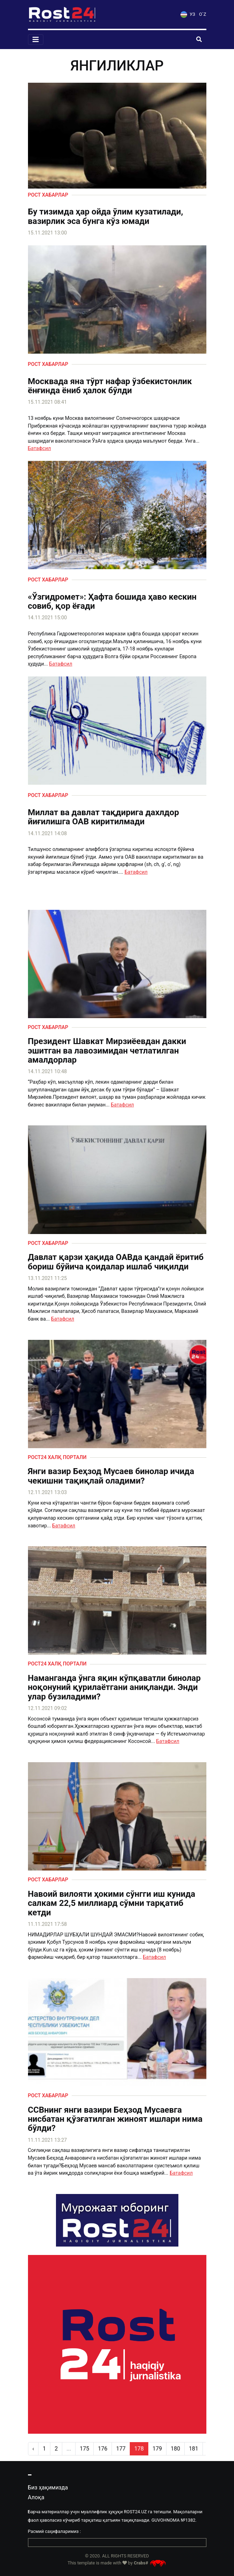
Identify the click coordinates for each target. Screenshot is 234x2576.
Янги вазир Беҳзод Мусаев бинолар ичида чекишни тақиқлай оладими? (111, 1476)
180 (175, 2448)
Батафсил (39, 448)
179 (157, 2448)
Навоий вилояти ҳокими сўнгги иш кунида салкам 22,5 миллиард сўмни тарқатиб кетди (112, 1903)
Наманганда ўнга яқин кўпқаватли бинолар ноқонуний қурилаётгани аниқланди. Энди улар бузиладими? (114, 1687)
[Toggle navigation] (35, 39)
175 (84, 2448)
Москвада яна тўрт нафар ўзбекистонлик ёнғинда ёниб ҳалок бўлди (110, 386)
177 (121, 2448)
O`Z (202, 14)
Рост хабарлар (48, 195)
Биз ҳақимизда (48, 2487)
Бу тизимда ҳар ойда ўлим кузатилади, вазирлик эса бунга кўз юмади (105, 216)
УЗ (187, 14)
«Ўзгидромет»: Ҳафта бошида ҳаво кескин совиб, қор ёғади (112, 601)
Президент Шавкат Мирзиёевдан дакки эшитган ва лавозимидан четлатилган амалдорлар (107, 1050)
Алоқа (36, 2497)
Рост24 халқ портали (57, 1457)
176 (102, 2448)
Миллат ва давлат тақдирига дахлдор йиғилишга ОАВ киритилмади (103, 817)
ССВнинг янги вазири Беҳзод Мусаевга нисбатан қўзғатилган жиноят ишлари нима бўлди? (115, 2119)
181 (193, 2448)
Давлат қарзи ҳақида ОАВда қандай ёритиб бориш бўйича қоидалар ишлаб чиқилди (116, 1262)
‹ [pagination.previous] (33, 2448)
